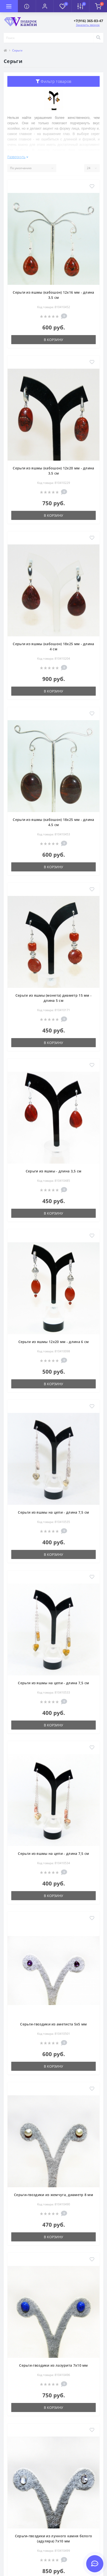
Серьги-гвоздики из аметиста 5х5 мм (53, 2024)
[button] (45, 6)
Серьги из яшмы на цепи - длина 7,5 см (53, 1512)
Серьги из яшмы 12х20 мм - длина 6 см (53, 1341)
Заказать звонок (88, 25)
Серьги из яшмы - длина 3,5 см (54, 1171)
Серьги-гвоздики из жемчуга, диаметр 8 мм (53, 2194)
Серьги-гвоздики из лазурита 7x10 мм (53, 2365)
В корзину (53, 339)
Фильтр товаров (53, 81)
